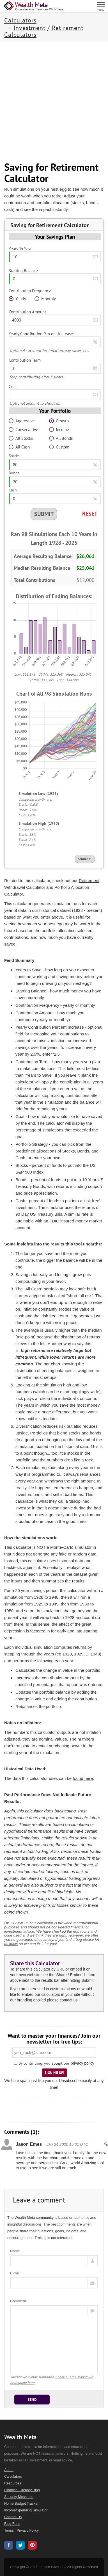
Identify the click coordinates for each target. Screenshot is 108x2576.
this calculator (38, 1969)
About (8, 2470)
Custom (59, 447)
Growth (59, 420)
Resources (12, 2483)
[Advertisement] (54, 102)
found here (83, 1778)
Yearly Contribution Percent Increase (41, 333)
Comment (18, 2301)
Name (15, 2251)
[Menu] (101, 6)
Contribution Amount (27, 312)
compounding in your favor (40, 1281)
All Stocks (21, 438)
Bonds (14, 472)
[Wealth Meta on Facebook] (8, 2546)
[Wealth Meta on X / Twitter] (20, 2546)
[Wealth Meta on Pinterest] (32, 2546)
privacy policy (82, 2063)
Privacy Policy (28, 2530)
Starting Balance (23, 270)
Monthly (45, 298)
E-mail (15, 2273)
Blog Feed (12, 2524)
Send (32, 2399)
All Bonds (61, 438)
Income (59, 429)
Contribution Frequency (30, 290)
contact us (69, 2000)
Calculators (20, 20)
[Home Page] (34, 6)
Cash (13, 490)
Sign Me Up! (54, 2072)
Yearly (17, 298)
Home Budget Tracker (21, 2504)
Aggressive (22, 420)
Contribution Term (25, 360)
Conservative (23, 429)
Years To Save (21, 248)
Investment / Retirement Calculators (43, 31)
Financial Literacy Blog (22, 2490)
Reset (89, 513)
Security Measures (18, 2497)
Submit (44, 514)
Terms (9, 2530)
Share (85, 858)
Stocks (14, 455)
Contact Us (13, 2517)
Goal (13, 386)
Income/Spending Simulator (26, 2510)
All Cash (19, 447)
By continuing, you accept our (42, 2063)
